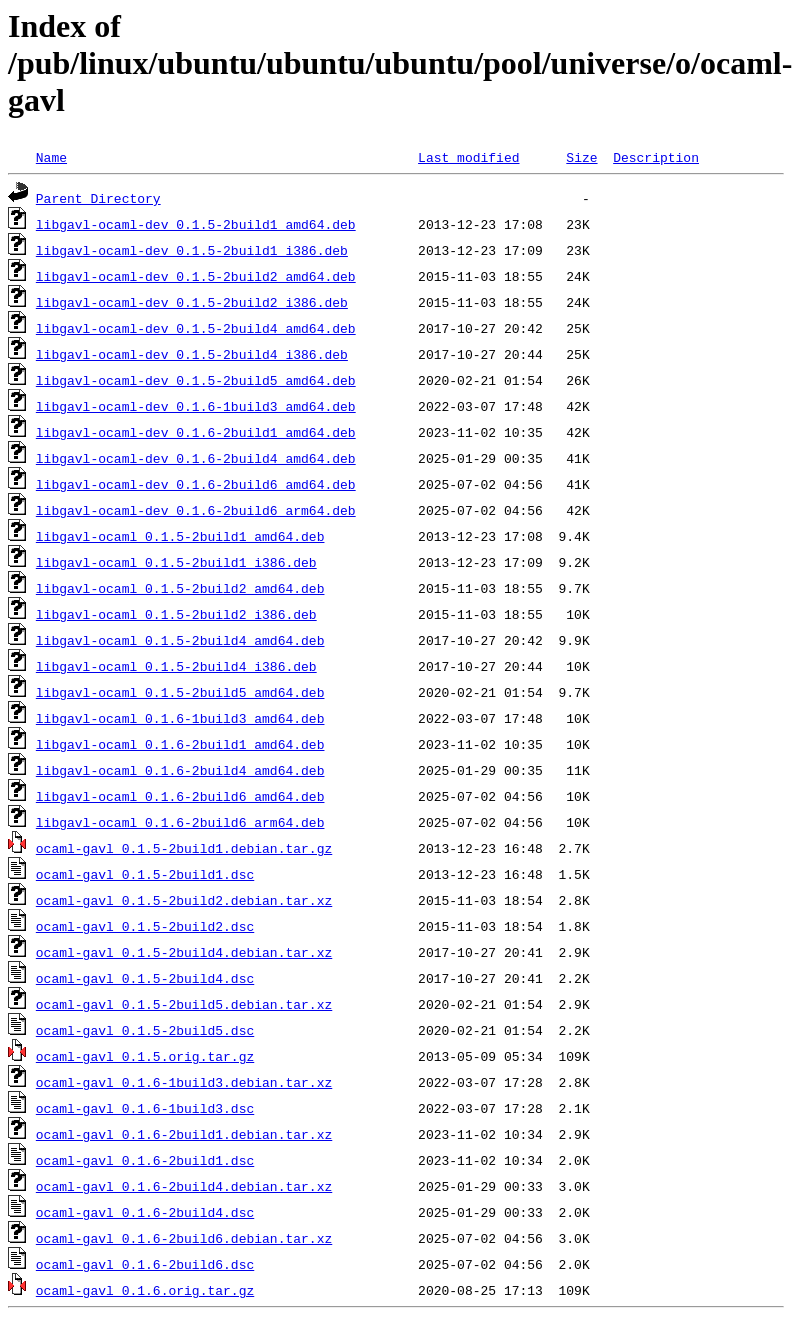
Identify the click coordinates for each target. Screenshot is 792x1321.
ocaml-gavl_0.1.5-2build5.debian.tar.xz (184, 1004)
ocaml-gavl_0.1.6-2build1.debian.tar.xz (184, 1134)
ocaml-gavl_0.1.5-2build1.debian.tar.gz (184, 848)
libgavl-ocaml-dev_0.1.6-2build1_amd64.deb (196, 432)
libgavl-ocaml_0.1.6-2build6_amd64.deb (180, 796)
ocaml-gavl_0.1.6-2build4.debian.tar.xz (184, 1186)
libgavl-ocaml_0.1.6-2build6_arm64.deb (180, 822)
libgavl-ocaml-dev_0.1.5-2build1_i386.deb (192, 250)
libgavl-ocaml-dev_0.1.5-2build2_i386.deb (192, 302)
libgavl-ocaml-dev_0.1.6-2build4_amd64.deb (196, 458)
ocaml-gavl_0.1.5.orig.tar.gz (145, 1056)
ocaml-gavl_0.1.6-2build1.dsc (145, 1160)
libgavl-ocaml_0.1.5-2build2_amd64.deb (180, 588)
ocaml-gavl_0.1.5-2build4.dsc (145, 978)
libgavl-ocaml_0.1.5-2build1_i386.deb (176, 562)
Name (51, 157)
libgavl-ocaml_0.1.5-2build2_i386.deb (176, 614)
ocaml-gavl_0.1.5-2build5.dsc (145, 1030)
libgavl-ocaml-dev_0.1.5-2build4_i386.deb (192, 354)
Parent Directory (98, 198)
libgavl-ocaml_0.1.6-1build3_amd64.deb (180, 718)
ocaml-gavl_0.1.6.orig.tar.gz (145, 1290)
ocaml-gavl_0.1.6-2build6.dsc (145, 1264)
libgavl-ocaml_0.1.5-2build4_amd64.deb (180, 640)
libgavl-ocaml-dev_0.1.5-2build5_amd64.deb (196, 380)
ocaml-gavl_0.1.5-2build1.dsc (145, 874)
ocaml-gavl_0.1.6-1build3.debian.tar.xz (184, 1082)
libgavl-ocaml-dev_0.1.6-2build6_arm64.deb (196, 510)
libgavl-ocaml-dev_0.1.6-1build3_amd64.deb (196, 406)
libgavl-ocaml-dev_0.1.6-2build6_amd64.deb (196, 484)
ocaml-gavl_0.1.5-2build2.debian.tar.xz (184, 900)
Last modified (468, 157)
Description (656, 157)
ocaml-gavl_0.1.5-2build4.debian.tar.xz (184, 952)
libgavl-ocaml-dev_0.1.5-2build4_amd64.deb (196, 328)
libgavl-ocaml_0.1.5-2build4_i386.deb (176, 666)
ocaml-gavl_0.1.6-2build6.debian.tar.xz (184, 1238)
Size (581, 157)
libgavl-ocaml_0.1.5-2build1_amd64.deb (180, 536)
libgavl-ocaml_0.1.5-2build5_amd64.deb (180, 692)
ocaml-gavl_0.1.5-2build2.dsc (145, 926)
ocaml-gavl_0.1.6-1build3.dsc (145, 1108)
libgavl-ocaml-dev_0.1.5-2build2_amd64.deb (196, 276)
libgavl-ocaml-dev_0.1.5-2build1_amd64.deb (196, 224)
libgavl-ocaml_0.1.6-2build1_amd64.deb (180, 744)
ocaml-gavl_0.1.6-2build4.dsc (145, 1212)
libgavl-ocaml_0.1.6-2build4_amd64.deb (180, 770)
